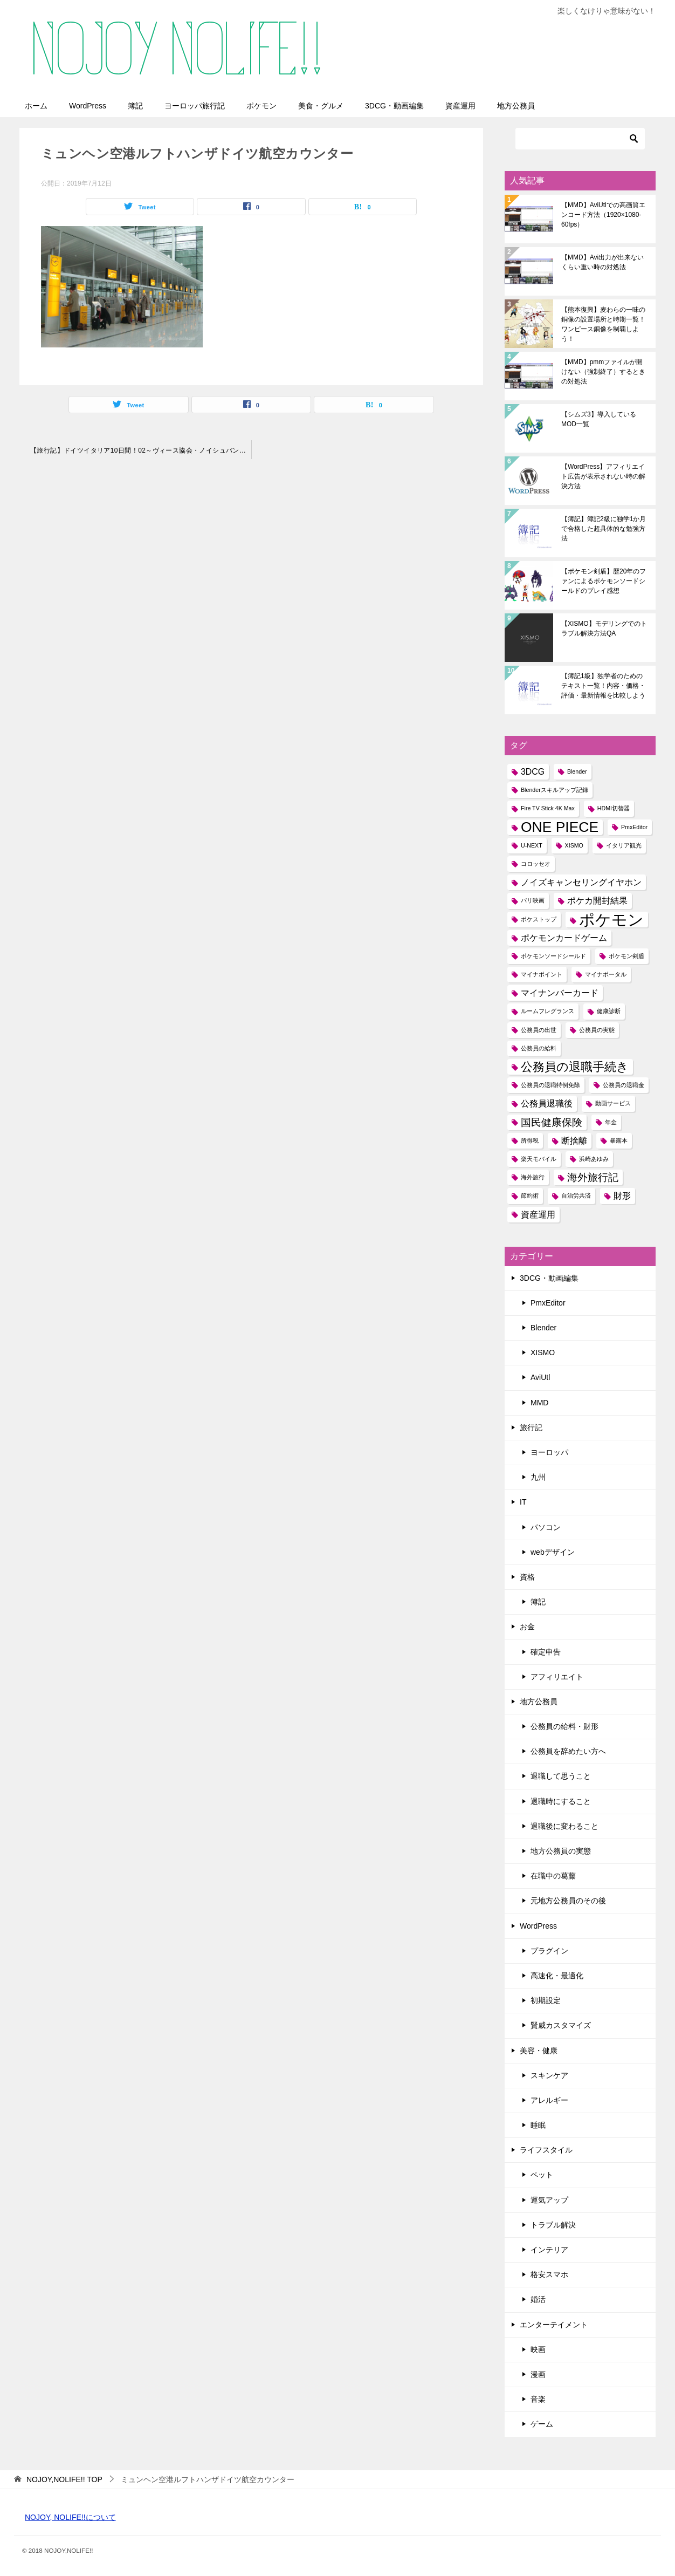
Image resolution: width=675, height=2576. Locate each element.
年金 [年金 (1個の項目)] (611, 1122)
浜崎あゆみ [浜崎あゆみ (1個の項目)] (594, 1159)
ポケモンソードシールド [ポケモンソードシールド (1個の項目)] (553, 956)
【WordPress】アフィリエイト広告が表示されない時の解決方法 (603, 476)
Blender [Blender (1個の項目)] (577, 771)
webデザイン (553, 1552)
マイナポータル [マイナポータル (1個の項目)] (605, 974)
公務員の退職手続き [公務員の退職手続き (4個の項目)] (575, 1067)
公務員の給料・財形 (564, 1726)
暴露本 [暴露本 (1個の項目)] (619, 1140)
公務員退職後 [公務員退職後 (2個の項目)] (547, 1103)
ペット (542, 2174)
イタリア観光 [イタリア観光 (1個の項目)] (624, 845)
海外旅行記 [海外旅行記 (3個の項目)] (592, 1177)
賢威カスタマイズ (561, 2025)
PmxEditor (548, 1303)
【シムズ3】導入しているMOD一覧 (598, 419)
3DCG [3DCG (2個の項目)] (533, 771)
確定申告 (546, 1652)
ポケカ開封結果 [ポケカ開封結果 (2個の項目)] (597, 900)
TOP (64, 2479)
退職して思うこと (561, 1776)
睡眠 (538, 2125)
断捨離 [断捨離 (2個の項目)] (574, 1140)
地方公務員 (516, 105)
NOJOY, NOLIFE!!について (70, 2517)
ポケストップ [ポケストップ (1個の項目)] (538, 919)
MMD (539, 1402)
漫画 (538, 2374)
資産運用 (460, 105)
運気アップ (549, 2200)
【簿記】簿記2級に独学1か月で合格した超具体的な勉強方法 (603, 528)
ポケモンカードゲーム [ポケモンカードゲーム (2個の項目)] (564, 937)
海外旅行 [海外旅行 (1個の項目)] (533, 1177)
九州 (538, 1477)
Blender (543, 1327)
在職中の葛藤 (553, 1875)
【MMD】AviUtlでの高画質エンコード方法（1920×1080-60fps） (603, 214)
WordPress (87, 105)
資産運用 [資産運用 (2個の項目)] (538, 1214)
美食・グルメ (320, 105)
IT (523, 1502)
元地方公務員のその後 (568, 1900)
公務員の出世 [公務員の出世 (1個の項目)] (538, 1030)
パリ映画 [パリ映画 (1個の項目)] (533, 900)
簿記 (135, 105)
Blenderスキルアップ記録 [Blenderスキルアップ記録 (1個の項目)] (554, 790)
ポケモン (261, 105)
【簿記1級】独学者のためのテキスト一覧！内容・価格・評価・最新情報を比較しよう (603, 685)
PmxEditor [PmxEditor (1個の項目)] (634, 827)
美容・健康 (538, 2050)
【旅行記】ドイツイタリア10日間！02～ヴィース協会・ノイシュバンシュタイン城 (140, 450)
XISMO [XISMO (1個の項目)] (574, 845)
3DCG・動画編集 (394, 105)
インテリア (549, 2249)
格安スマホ (549, 2274)
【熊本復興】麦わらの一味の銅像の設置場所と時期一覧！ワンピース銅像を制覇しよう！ (603, 324)
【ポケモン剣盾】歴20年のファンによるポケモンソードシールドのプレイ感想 (603, 581)
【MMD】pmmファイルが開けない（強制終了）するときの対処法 (603, 371)
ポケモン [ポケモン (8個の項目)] (611, 919)
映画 (538, 2349)
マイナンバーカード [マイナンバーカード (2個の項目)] (559, 992)
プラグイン (549, 1950)
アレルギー (549, 2100)
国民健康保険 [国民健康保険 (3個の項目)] (551, 1122)
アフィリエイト (557, 1676)
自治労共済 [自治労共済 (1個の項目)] (576, 1195)
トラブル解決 (553, 2224)
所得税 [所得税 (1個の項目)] (530, 1140)
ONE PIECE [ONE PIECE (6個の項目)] (559, 827)
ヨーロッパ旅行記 (194, 105)
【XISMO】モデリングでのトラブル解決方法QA (604, 628)
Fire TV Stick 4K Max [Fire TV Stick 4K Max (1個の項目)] (548, 808)
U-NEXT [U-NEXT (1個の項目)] (531, 845)
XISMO (543, 1352)
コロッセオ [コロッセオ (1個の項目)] (535, 863)
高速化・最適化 (557, 1975)
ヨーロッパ (549, 1452)
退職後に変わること (564, 1826)
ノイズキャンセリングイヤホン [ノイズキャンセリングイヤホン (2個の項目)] (581, 882)
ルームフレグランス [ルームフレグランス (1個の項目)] (547, 1011)
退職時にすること (561, 1801)
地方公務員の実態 (561, 1851)
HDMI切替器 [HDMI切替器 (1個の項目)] (613, 808)
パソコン (546, 1527)
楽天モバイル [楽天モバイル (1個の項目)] (538, 1159)
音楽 (538, 2399)
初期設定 (546, 2000)
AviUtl (540, 1377)
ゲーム (542, 2424)
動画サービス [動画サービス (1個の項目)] (613, 1103)
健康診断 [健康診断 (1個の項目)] (609, 1011)
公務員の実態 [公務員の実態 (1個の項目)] (597, 1030)
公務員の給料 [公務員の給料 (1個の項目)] (538, 1048)
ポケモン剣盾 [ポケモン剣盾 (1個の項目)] (626, 956)
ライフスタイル (546, 2149)
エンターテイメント (554, 2324)
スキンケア (549, 2075)
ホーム (36, 105)
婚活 (538, 2299)
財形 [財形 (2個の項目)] (622, 1195)
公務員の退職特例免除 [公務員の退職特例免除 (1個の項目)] (550, 1085)
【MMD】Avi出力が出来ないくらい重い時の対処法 (602, 262)
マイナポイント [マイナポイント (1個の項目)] (541, 974)
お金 (527, 1626)
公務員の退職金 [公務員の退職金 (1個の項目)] (623, 1085)
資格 (527, 1577)
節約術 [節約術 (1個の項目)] (530, 1195)
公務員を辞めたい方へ (568, 1751)
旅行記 (531, 1427)
